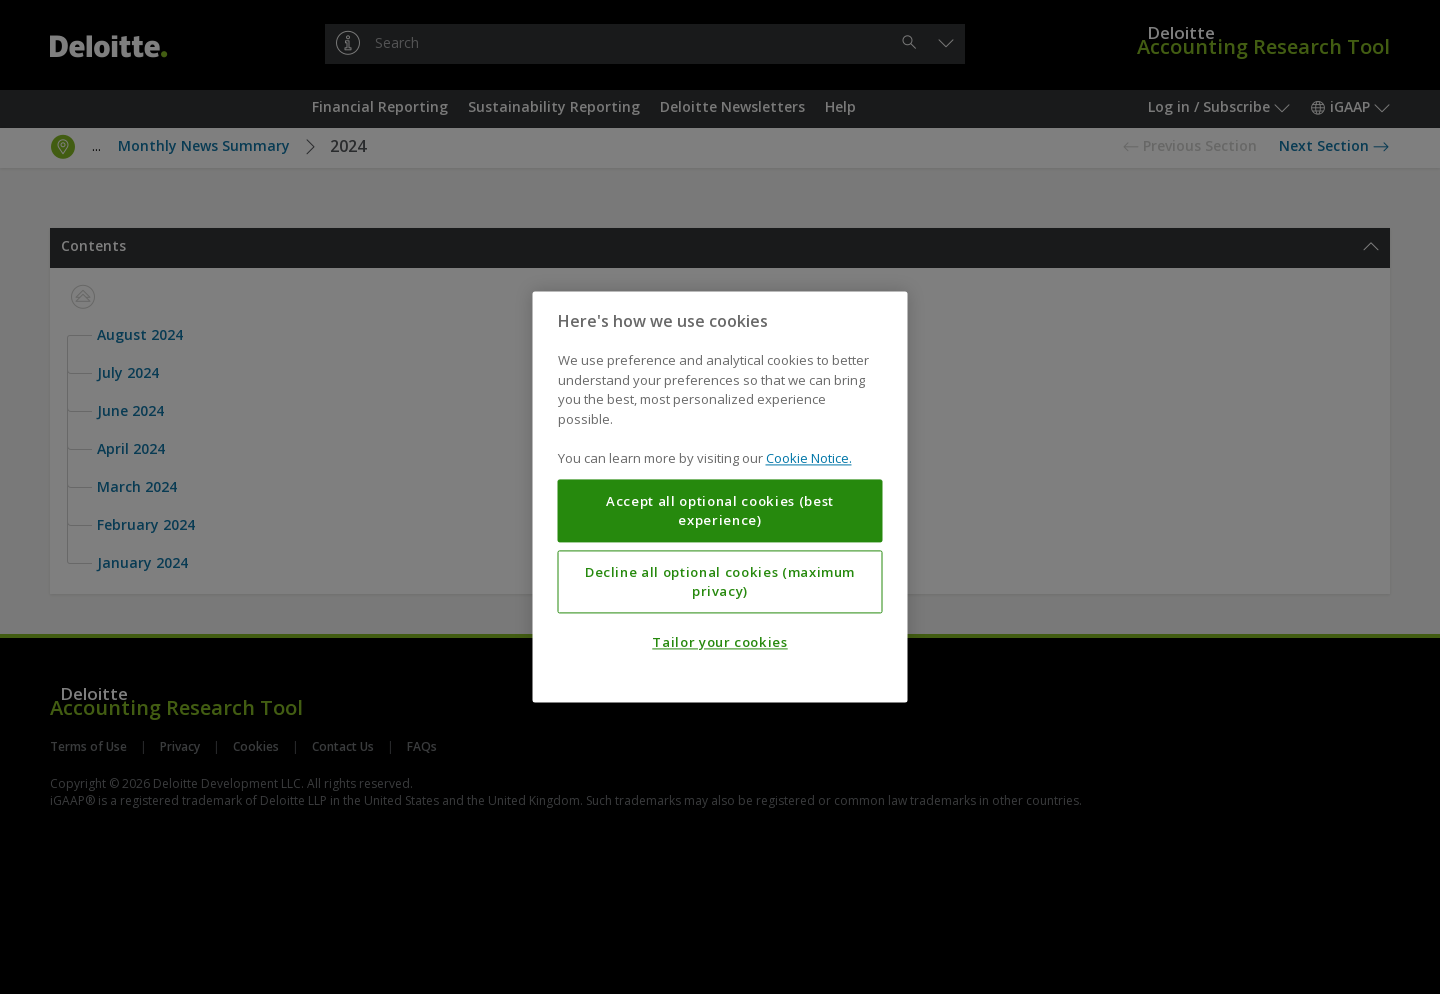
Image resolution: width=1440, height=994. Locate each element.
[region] (720, 496)
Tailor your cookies (719, 643)
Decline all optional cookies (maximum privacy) (720, 582)
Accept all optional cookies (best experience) (720, 511)
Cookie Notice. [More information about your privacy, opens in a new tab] (809, 459)
